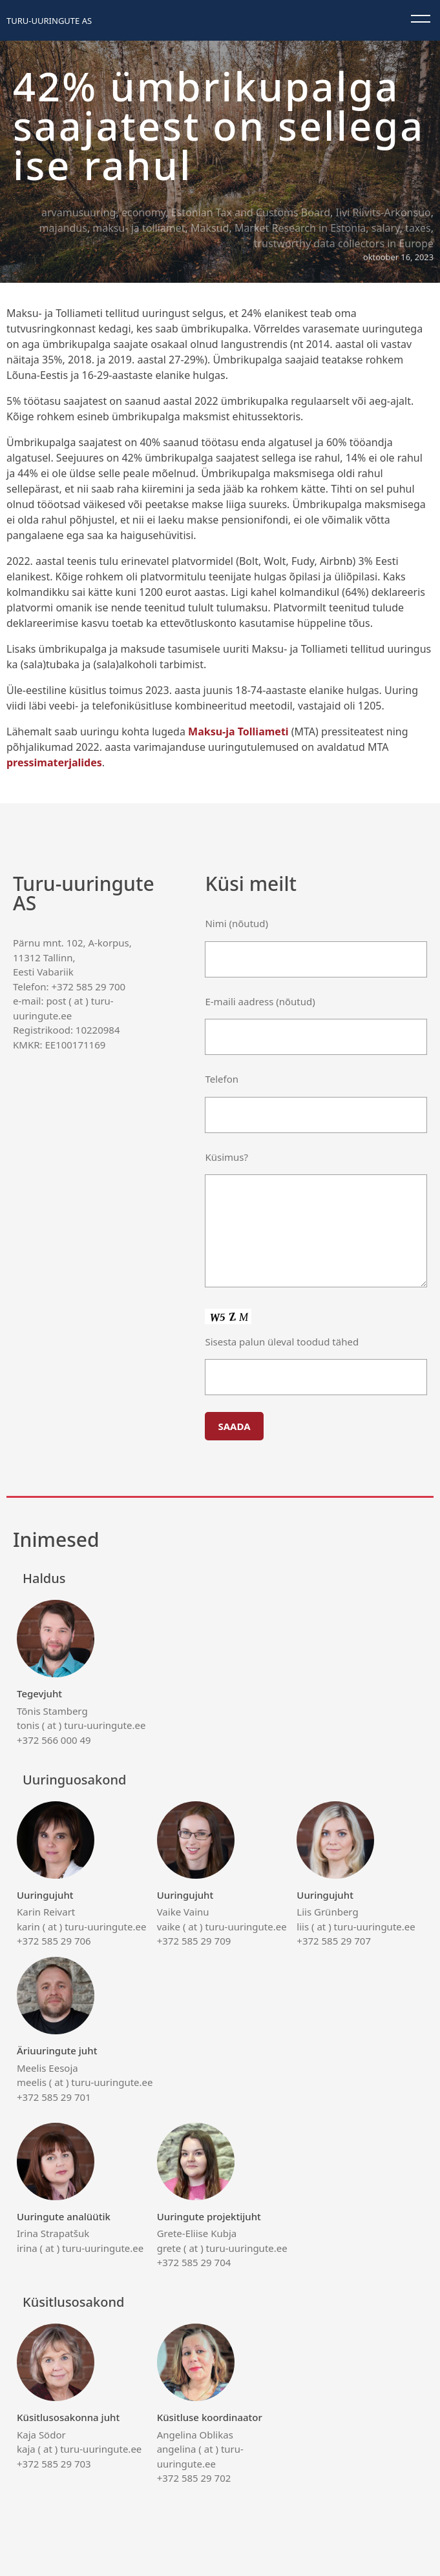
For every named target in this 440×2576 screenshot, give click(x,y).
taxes (418, 228)
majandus (63, 228)
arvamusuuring (78, 212)
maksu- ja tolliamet (138, 228)
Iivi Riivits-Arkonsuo (383, 212)
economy (143, 212)
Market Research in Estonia (300, 228)
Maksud (210, 228)
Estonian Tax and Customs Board (250, 212)
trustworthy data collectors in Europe (344, 243)
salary (386, 228)
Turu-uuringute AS (49, 20)
